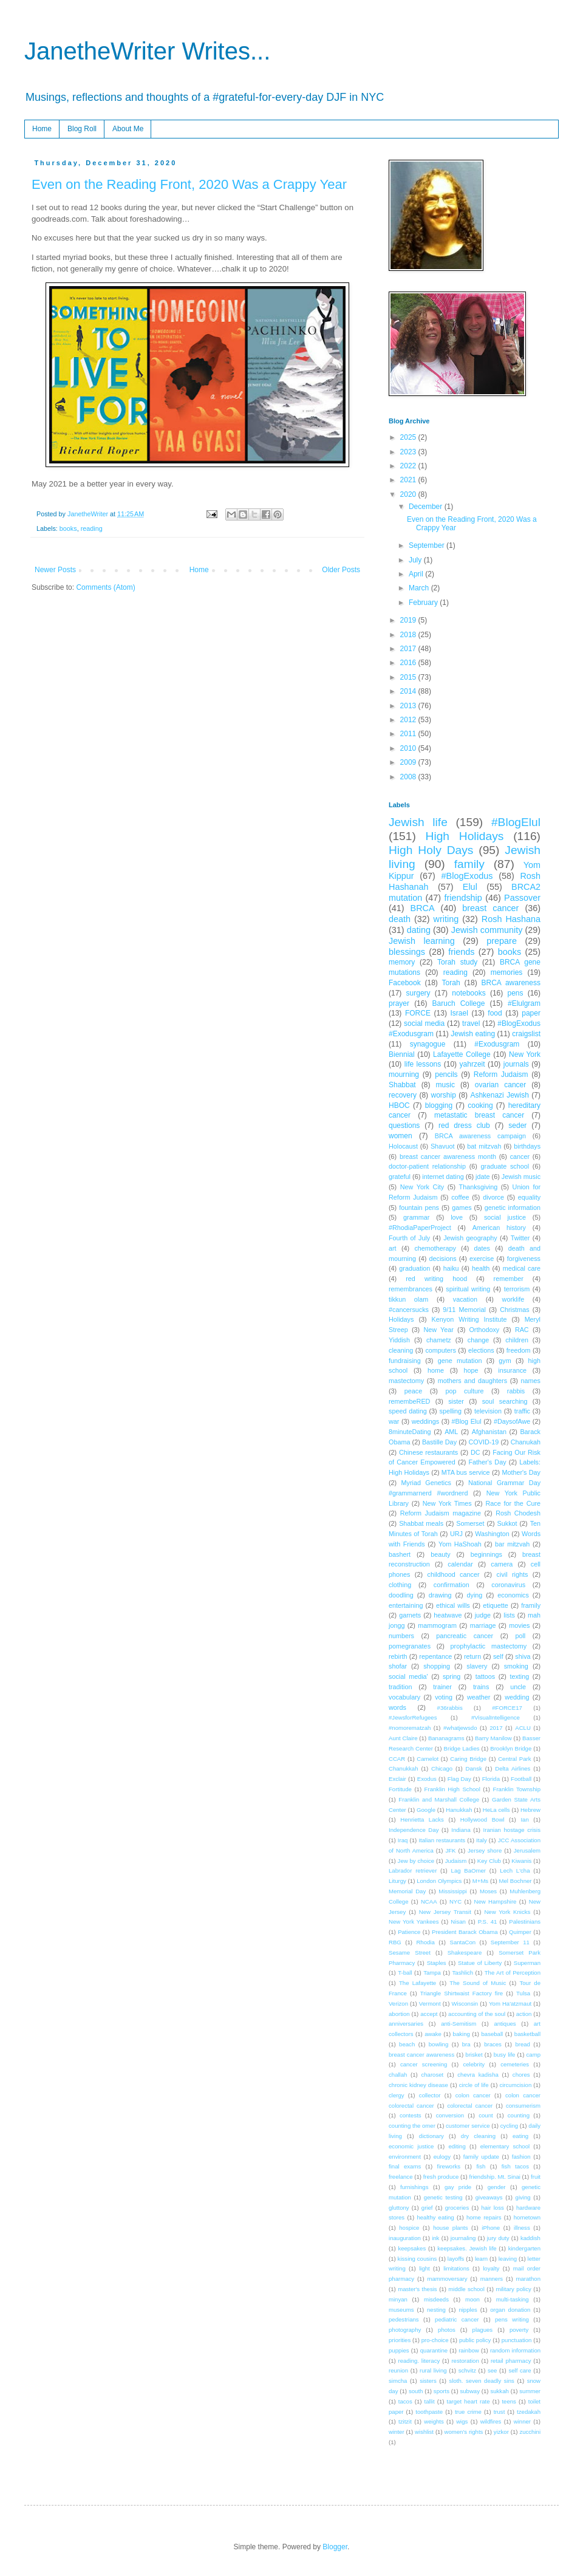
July (416, 560)
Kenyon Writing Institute (469, 1319)
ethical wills (453, 1605)
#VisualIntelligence (495, 1717)
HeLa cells (496, 1809)
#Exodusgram (496, 1044)
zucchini (529, 2431)
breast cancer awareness (421, 2054)
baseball (492, 2034)
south (416, 2391)
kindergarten (524, 2248)
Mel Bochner (515, 1880)
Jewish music (521, 1176)
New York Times (447, 1503)
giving (523, 2197)
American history (499, 1227)
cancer (520, 1156)
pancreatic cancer (464, 1635)
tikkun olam (408, 1299)
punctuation (517, 2340)
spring (451, 1676)
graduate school (505, 1166)
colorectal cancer (470, 2105)
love (457, 1217)
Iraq (403, 1840)
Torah (451, 983)
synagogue (428, 1044)
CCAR (397, 1758)
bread (522, 2044)
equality (529, 1197)
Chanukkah (403, 1768)
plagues (482, 2329)
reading (92, 528)
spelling (450, 1411)
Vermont (430, 2003)
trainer (442, 1686)
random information (515, 2350)
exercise (481, 1258)
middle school (466, 2289)
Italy (481, 1840)
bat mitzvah (484, 1146)
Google (426, 1809)
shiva (522, 1656)
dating (419, 930)
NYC (455, 1901)
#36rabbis (450, 1707)
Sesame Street (410, 1952)
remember (508, 1278)
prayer (399, 1003)
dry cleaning (478, 2136)
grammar (416, 1217)
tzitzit (405, 2421)
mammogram (437, 1625)
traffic (522, 1411)
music (445, 1085)
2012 (409, 720)
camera (502, 1564)
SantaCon (462, 1942)
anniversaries (406, 2023)
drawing (440, 1595)
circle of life (474, 2085)
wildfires (491, 2421)
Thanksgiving (478, 1187)
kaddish (530, 2238)
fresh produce (441, 2176)
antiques (505, 2023)
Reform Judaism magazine (440, 1513)
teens (509, 2401)
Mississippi (452, 1891)
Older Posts (341, 569)
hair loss (492, 2207)
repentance (435, 1656)
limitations (456, 2268)
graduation (414, 1268)
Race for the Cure (513, 1503)
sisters (428, 2380)
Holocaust (403, 1146)
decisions (443, 1258)
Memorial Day (407, 1891)
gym (505, 1360)
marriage (483, 1625)
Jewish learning (422, 941)
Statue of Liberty (480, 1962)
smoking (516, 1666)
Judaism (456, 1860)
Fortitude (400, 1789)
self (498, 1656)
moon (472, 2299)
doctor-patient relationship (427, 1166)
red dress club (464, 1125)
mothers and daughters (472, 1380)
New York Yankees (413, 1921)
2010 (409, 748)
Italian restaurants (441, 1840)
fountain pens (419, 1207)
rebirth (398, 1656)
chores (521, 2074)
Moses (488, 1891)
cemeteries (514, 2064)
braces (493, 2044)
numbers (401, 1635)
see (492, 2370)
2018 (409, 634)
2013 (409, 706)
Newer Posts (55, 569)
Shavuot (443, 1146)
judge (483, 1615)
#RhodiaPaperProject (420, 1227)
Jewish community (487, 930)
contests (410, 2115)
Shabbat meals (421, 1523)
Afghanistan (489, 1431)
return (472, 1656)
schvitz (467, 2370)
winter (396, 2431)
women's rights (463, 2431)
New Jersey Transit (445, 1911)
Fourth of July (409, 1238)
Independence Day (413, 1829)
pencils (446, 1074)
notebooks (468, 993)
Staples (436, 1962)
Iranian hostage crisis (511, 1829)
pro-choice (435, 2340)
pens (515, 993)
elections (481, 1350)
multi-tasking (512, 2299)
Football (521, 1778)
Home (42, 129)
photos (446, 2329)
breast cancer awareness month (448, 1156)
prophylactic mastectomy (489, 1646)
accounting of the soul (476, 2014)
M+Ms (480, 1880)
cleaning (401, 1350)
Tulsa (523, 1993)
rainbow (469, 2350)
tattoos (485, 1676)
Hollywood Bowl (482, 1819)
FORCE (418, 1013)
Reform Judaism (501, 1074)
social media (424, 1023)
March (420, 588)
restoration (465, 2360)
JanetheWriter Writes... (147, 51)
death (400, 919)
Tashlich (463, 1972)
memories (507, 972)
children (516, 1340)
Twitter (520, 1238)
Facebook (405, 983)
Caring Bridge (468, 1758)
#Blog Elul (467, 1421)
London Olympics (439, 1880)
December (427, 506)
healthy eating (435, 2217)
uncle (518, 1686)
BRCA (423, 908)
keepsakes (412, 2248)
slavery (476, 1666)
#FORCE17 (507, 1707)
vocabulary (404, 1697)
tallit (429, 2401)
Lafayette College (462, 1054)
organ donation (510, 2309)
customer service (468, 2125)
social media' (408, 1676)
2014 (409, 691)
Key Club (489, 1860)
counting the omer (412, 2125)
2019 (409, 620)
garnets (410, 1615)
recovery (403, 1095)
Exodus (427, 1778)
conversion (450, 2115)
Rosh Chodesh (518, 1513)
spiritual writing (468, 1289)
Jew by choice (416, 1860)
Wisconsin (464, 2003)
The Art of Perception (512, 1972)
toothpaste (429, 2411)
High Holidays (465, 836)
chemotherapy (434, 1248)
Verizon (398, 2003)
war (394, 1421)
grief (427, 2207)
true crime (468, 2411)
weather (478, 1697)
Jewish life (418, 822)
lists (509, 1615)
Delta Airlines (512, 1768)
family (469, 864)
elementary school (505, 2146)
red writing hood (436, 1278)
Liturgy (397, 1880)
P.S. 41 (487, 1921)
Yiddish (399, 1340)
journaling (463, 2238)
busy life (505, 2054)
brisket (473, 2054)
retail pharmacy (511, 2360)
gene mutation (460, 1360)
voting (443, 1697)
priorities (400, 2340)
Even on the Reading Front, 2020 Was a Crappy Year (189, 184)
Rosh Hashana (511, 919)
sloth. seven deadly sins (481, 2380)
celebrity (474, 2064)
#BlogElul (515, 822)
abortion (399, 2014)
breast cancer (490, 908)
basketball (527, 2034)
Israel (459, 1013)
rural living (433, 2370)
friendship (463, 898)
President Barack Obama (465, 1932)
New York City (422, 1187)
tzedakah (528, 2411)
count (486, 2115)
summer (529, 2391)
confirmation (451, 1584)
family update (481, 2156)
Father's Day (487, 1462)
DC (475, 1452)
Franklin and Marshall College (438, 1799)
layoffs (456, 2258)
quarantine (434, 2350)
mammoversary (447, 2278)
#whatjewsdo (460, 1727)
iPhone (491, 2227)
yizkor (501, 2431)
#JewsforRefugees (413, 1717)
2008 (409, 777)
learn (481, 2258)
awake (433, 2034)
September (427, 545)
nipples (468, 2309)
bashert (400, 1554)
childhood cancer (453, 1574)
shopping (436, 1666)
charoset (432, 2074)
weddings (426, 1421)
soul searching (505, 1401)
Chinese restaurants (428, 1452)
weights (434, 2421)
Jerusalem (527, 1850)
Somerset (470, 1523)
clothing (400, 1584)
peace (413, 1391)
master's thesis (417, 2289)
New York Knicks (507, 1911)
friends (461, 952)
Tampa (432, 1972)
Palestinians (524, 1921)
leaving (508, 2258)
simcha (398, 2380)
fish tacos (515, 2166)
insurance (512, 1370)
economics (513, 1595)
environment (405, 2156)
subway (470, 2391)
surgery (418, 993)
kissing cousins (417, 2258)
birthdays (527, 1146)
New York (524, 1054)
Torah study (457, 962)
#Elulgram (524, 1003)
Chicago (441, 1768)
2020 (409, 494)
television (488, 1411)
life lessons (422, 1064)
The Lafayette (417, 1983)
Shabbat (402, 1085)
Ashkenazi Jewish (499, 1095)
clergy (396, 2095)
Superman (527, 1962)
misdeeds (436, 2299)
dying (475, 1595)
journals (516, 1064)
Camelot (427, 1758)
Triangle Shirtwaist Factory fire (461, 1993)
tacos (405, 2401)
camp (533, 2054)
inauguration (405, 2238)
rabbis (516, 1391)
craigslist (526, 1034)
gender (497, 2187)
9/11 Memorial (464, 1309)
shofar (398, 1666)
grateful (400, 1176)
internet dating (442, 1176)
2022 (409, 466)
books (68, 528)
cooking (480, 1105)
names (530, 1380)
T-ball (405, 1972)
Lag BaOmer (468, 1870)
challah (398, 2074)
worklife (513, 1299)
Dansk (474, 1768)
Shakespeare (465, 1952)
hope (471, 1370)
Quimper (520, 1932)
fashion (521, 2156)
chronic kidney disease (418, 2085)
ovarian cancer (500, 1085)
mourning (404, 1074)
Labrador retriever (413, 1870)
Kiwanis (521, 1860)
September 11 (510, 1942)
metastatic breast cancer (479, 1115)
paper (531, 1013)
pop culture (465, 1391)
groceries (457, 2207)
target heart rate (468, 2401)
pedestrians (404, 2319)
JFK (450, 1850)
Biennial (402, 1054)
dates (482, 1248)
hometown (527, 2217)
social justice (505, 1217)
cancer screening (424, 2064)
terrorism (517, 1289)
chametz (438, 1340)
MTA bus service (466, 1472)
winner (522, 2421)
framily (530, 1605)
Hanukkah (459, 1809)
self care (519, 2370)
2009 (409, 762)
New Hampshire (495, 1901)
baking (461, 2034)
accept (428, 2014)
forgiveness (523, 1258)
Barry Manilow (493, 1738)
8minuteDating (410, 1431)
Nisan (458, 1921)
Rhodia (425, 1942)
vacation (465, 1299)
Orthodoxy (484, 1329)
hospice (409, 2227)
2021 (409, 480)
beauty (440, 1554)
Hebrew (530, 1809)
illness (522, 2227)
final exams (405, 2166)
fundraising (405, 1360)
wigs (462, 2421)
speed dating (408, 1411)
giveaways (489, 2197)
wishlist (424, 2431)
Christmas (515, 1309)
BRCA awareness (510, 983)
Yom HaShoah (460, 1544)
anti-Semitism (458, 2023)
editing (456, 2146)
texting (519, 1676)
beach (407, 2044)
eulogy (442, 2156)
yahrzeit (472, 1064)
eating (520, 2136)
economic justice (411, 2146)
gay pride (458, 2187)
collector (430, 2095)
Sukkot (507, 1523)
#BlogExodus (467, 876)
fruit (535, 2176)
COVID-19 (484, 1442)
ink (435, 2238)
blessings (407, 952)
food (495, 1013)
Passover (522, 898)
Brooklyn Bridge (510, 1748)
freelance (400, 2176)
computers (440, 1350)
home (436, 1370)
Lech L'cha (515, 1870)
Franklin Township (516, 1789)
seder (517, 1125)
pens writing (512, 2319)
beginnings (486, 1554)
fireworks (448, 2166)
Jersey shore (485, 1850)
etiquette (495, 1605)
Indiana (460, 1829)
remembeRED (409, 1401)
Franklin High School (452, 1789)
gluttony (399, 2207)
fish (480, 2166)
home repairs (484, 2217)
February (424, 602)
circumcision (515, 2085)
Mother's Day (521, 1472)
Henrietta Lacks (422, 1819)
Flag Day (459, 1778)
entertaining (406, 1605)
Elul (470, 887)
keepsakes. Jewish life (466, 2248)
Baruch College (458, 1003)
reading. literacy (419, 2360)
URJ (456, 1533)
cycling (509, 2125)
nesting (436, 2309)
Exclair (397, 1778)
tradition (400, 1686)
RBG (395, 1942)
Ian (524, 1819)
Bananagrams (446, 1738)
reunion (398, 2370)
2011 (409, 733)
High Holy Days (431, 850)
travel (471, 1023)
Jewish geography (470, 1238)
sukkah (499, 2391)
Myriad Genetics (426, 1482)
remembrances (410, 1289)
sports (441, 2391)
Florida (491, 1778)
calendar (460, 1564)
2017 (409, 648)
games (461, 1207)
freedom (518, 1350)
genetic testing (443, 2197)
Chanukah (525, 1442)
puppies (399, 2350)
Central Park (514, 1758)
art (393, 1248)
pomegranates (410, 1646)
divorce (493, 1197)
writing (446, 919)
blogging (438, 1105)
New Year (438, 1329)
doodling (401, 1595)
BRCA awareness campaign (480, 1135)
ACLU (523, 1727)
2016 (409, 662)
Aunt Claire (403, 1738)
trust (499, 2411)
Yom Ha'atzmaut (510, 2003)
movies (519, 1625)
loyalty (491, 2268)
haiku (451, 1268)
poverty (519, 2329)
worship (443, 1095)
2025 (409, 437)
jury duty (498, 2238)
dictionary (431, 2136)
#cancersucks (409, 1309)
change (478, 1340)
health (480, 1268)
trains (481, 1686)
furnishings (414, 2187)
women (400, 1136)
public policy (475, 2340)
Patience (409, 1932)
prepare (501, 941)
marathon (528, 2278)
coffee (460, 1197)
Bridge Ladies (462, 1748)
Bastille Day (439, 1442)
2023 (409, 452)
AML (451, 1431)
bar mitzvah (512, 1544)
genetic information (512, 1207)
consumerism (523, 2105)
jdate (482, 1176)
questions (404, 1125)
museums (401, 2309)
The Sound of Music (477, 1983)
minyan (398, 2299)
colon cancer (473, 2095)
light (424, 2268)
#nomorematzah (410, 1727)
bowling (439, 2044)
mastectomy (406, 1380)
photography (405, 2329)
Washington (492, 1533)
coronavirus (508, 1584)
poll (520, 1635)
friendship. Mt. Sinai (494, 2176)
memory (402, 962)
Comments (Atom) (105, 587)
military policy (513, 2289)
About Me (127, 129)
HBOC (399, 1105)
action (524, 2014)
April (417, 574)
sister (456, 1401)
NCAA (429, 1901)
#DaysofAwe (512, 1421)
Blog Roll (82, 129)
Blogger (334, 2547)
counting (519, 2115)
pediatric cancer (457, 2319)
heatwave (448, 1615)
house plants (450, 2227)
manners (491, 2278)
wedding (517, 1697)
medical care (521, 1268)
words (397, 1707)
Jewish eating (473, 1034)
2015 (409, 677)
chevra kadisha (478, 2074)
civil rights (512, 1574)
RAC (522, 1329)
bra (466, 2044)
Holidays (401, 1319)
